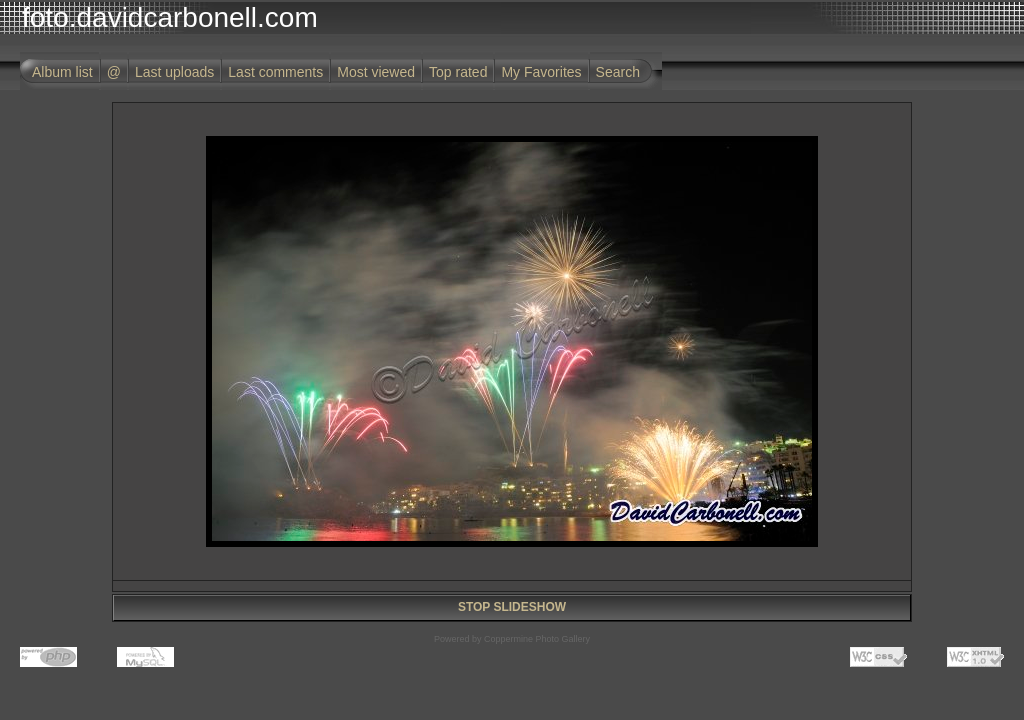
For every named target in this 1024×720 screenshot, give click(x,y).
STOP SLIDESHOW (512, 607)
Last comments (275, 72)
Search (618, 72)
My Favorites (541, 72)
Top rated (458, 72)
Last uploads (174, 72)
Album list (62, 72)
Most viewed (376, 72)
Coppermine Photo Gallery (537, 639)
